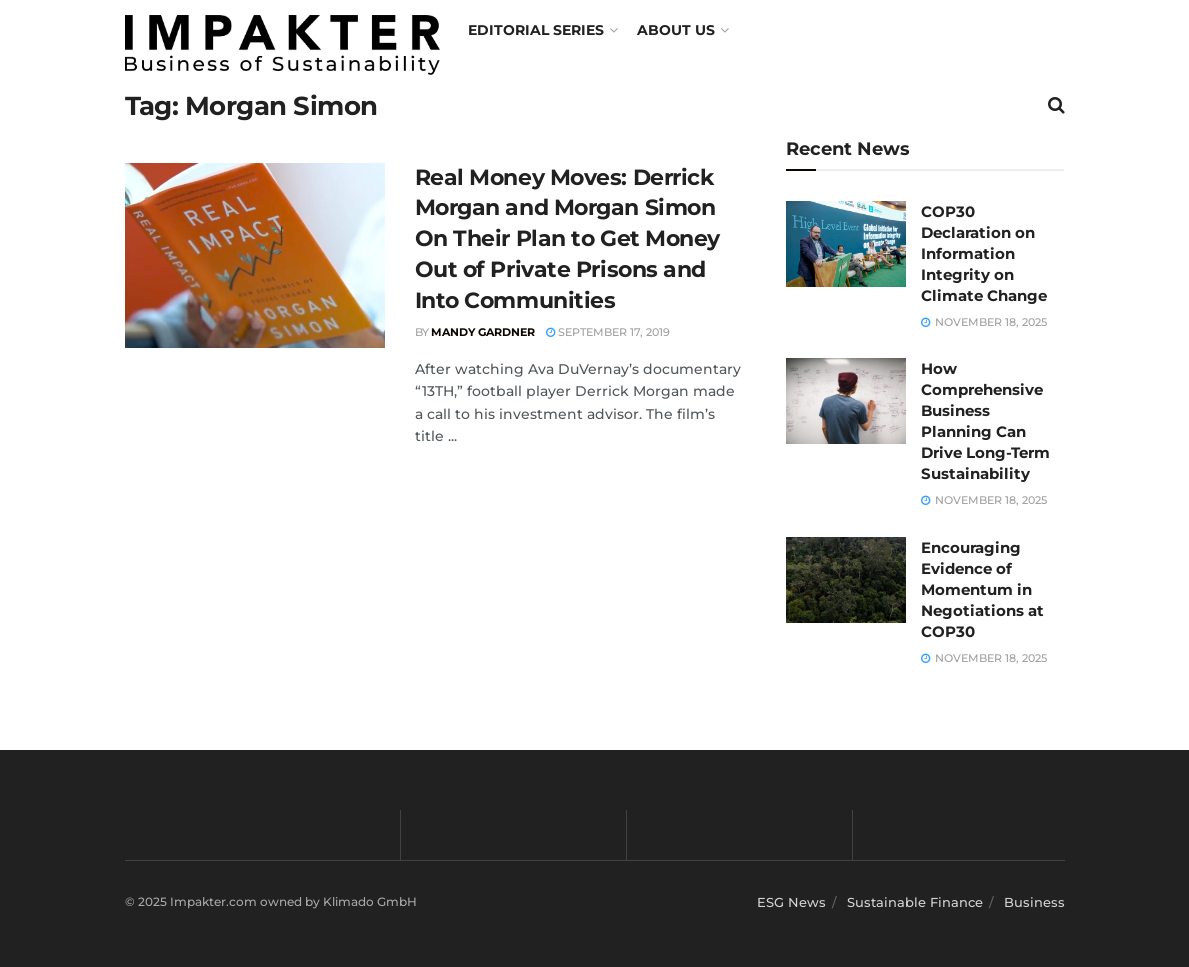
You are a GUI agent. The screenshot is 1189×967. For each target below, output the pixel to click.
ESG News (791, 902)
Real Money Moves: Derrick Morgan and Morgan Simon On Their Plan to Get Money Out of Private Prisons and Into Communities (568, 239)
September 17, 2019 (608, 332)
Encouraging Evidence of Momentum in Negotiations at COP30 (982, 589)
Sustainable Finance (915, 902)
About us (676, 30)
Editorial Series (536, 30)
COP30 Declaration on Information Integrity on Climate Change (984, 253)
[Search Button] (1056, 105)
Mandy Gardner (483, 332)
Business (1034, 902)
